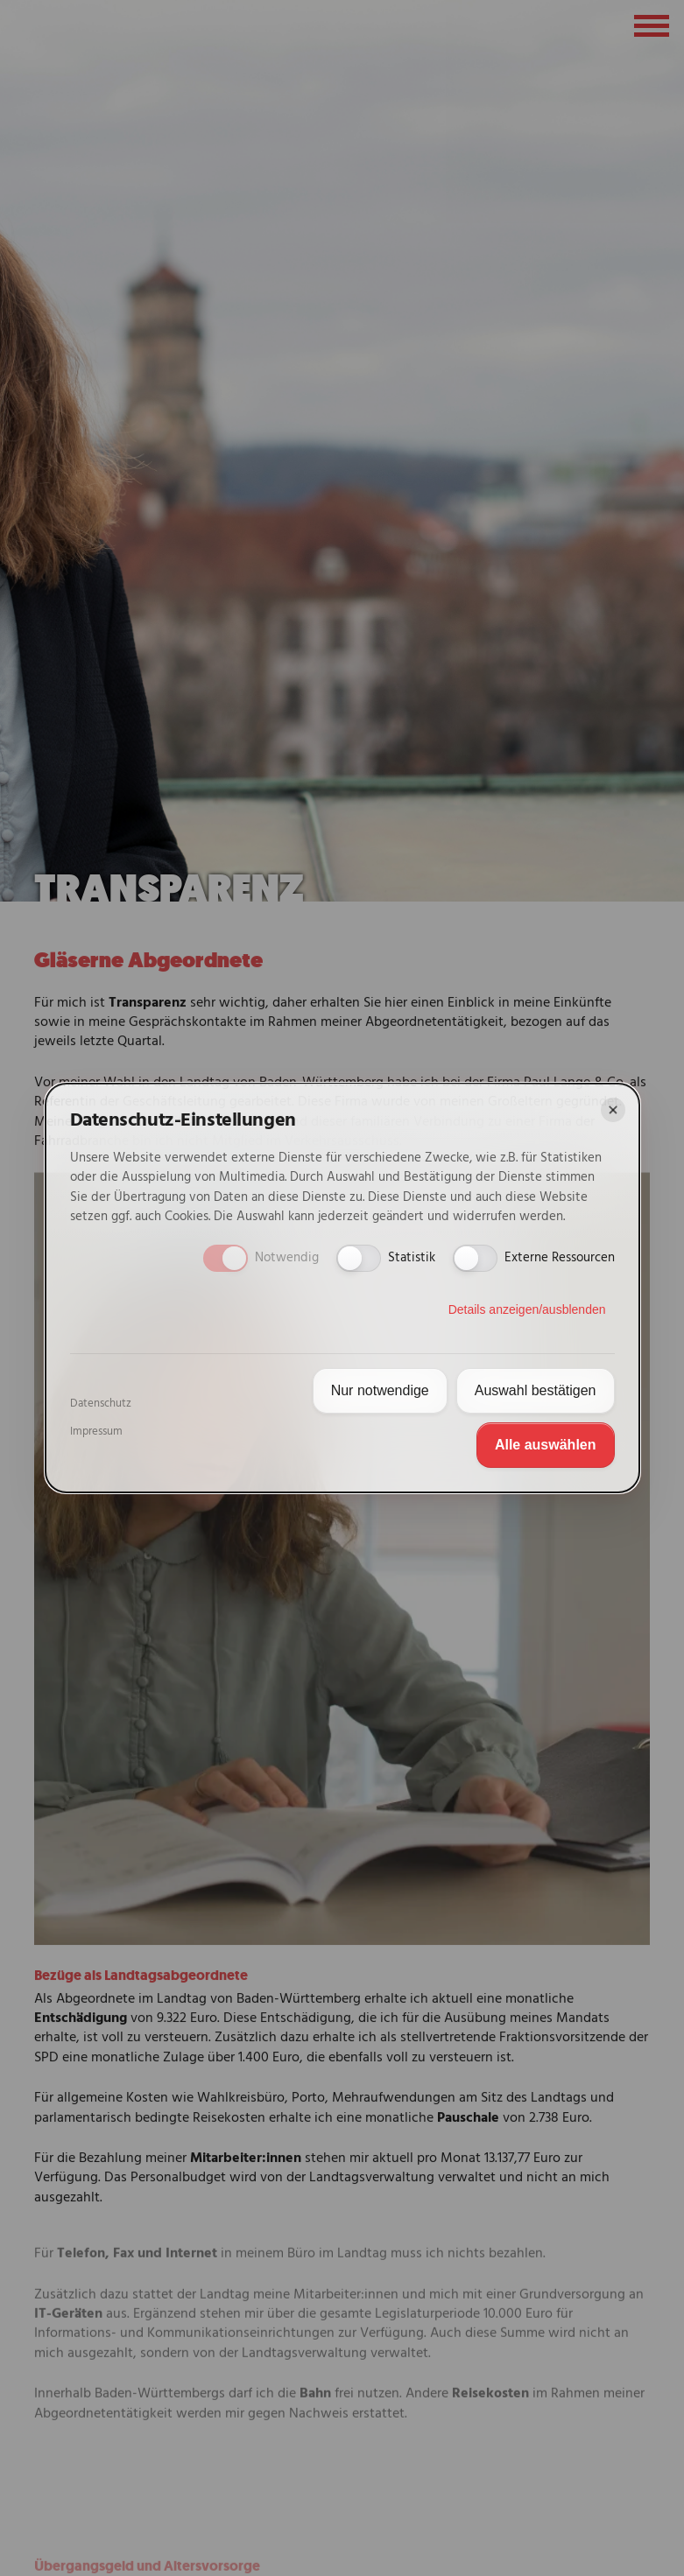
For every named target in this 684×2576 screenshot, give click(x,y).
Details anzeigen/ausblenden (527, 1309)
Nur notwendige (380, 1390)
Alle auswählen (545, 1444)
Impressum (96, 1432)
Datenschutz (100, 1404)
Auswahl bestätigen (535, 1390)
